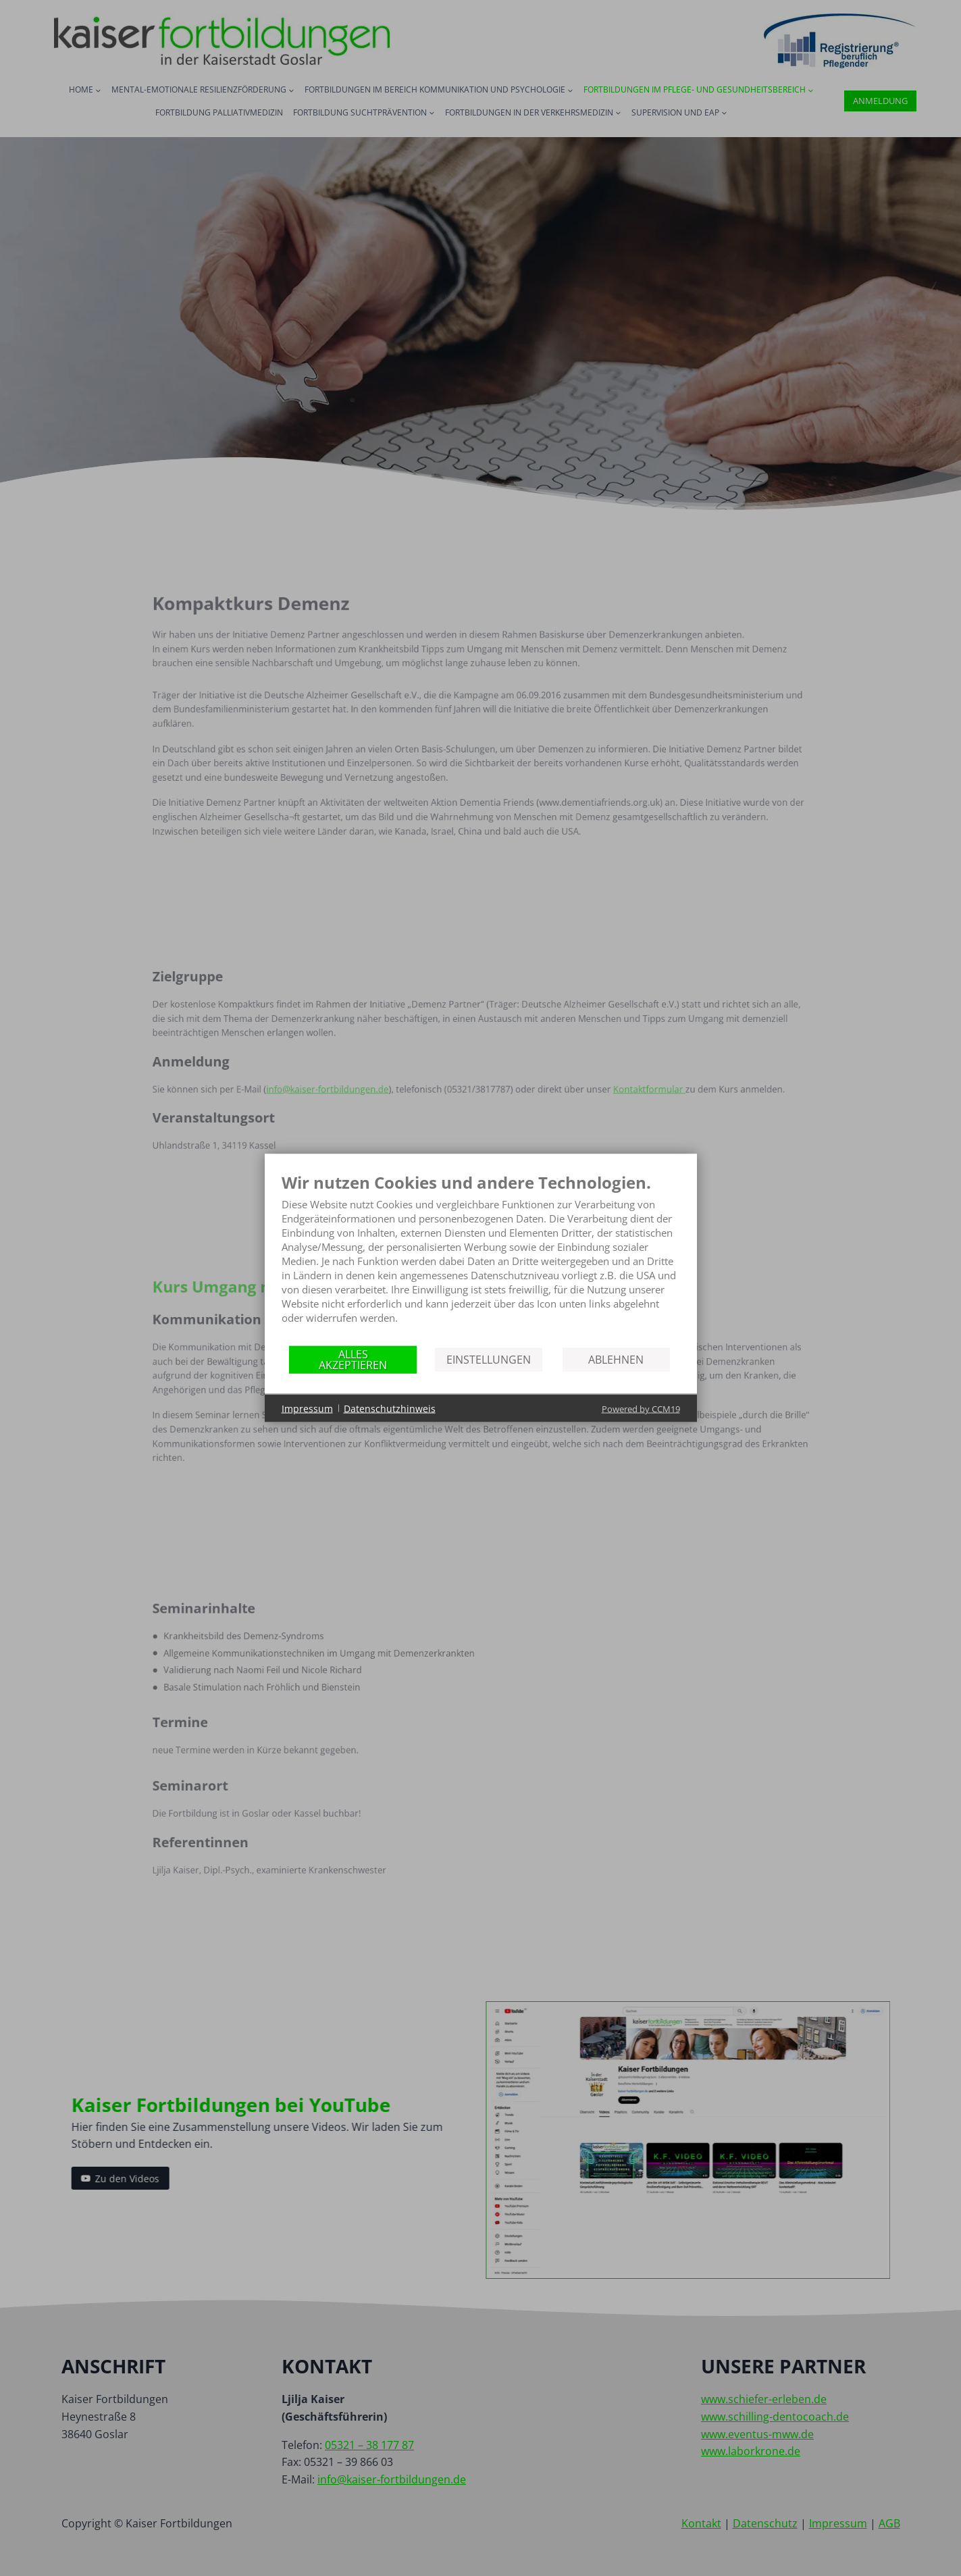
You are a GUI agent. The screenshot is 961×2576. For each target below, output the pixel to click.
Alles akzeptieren (353, 1359)
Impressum (307, 1407)
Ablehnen (616, 1358)
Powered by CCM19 (641, 1409)
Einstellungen (488, 1358)
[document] (481, 1259)
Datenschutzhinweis (390, 1407)
